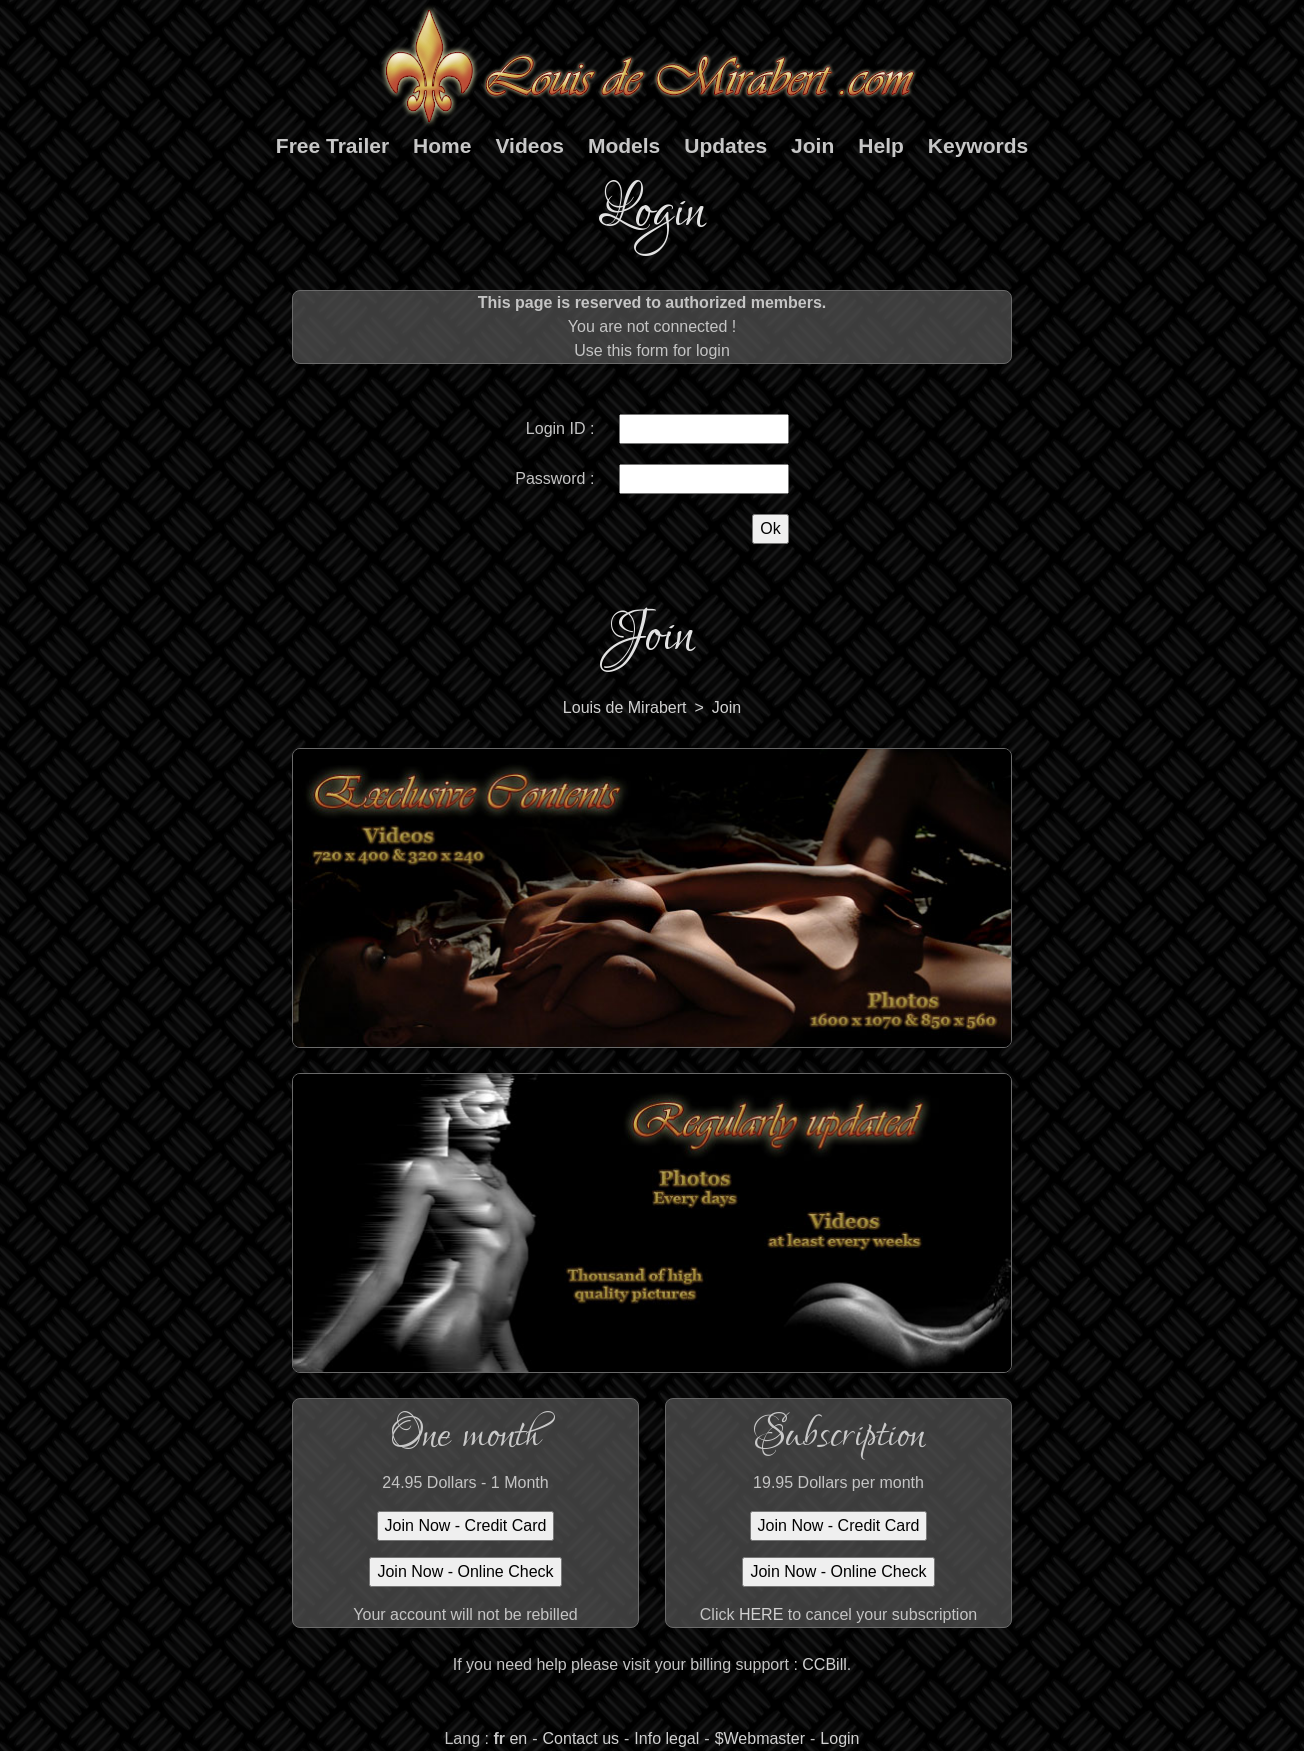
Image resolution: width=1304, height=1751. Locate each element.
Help (881, 145)
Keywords (978, 145)
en (518, 1738)
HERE (761, 1614)
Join (812, 145)
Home (442, 145)
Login (839, 1738)
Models (624, 145)
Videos (529, 145)
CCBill (824, 1664)
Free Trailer (332, 145)
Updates (725, 145)
